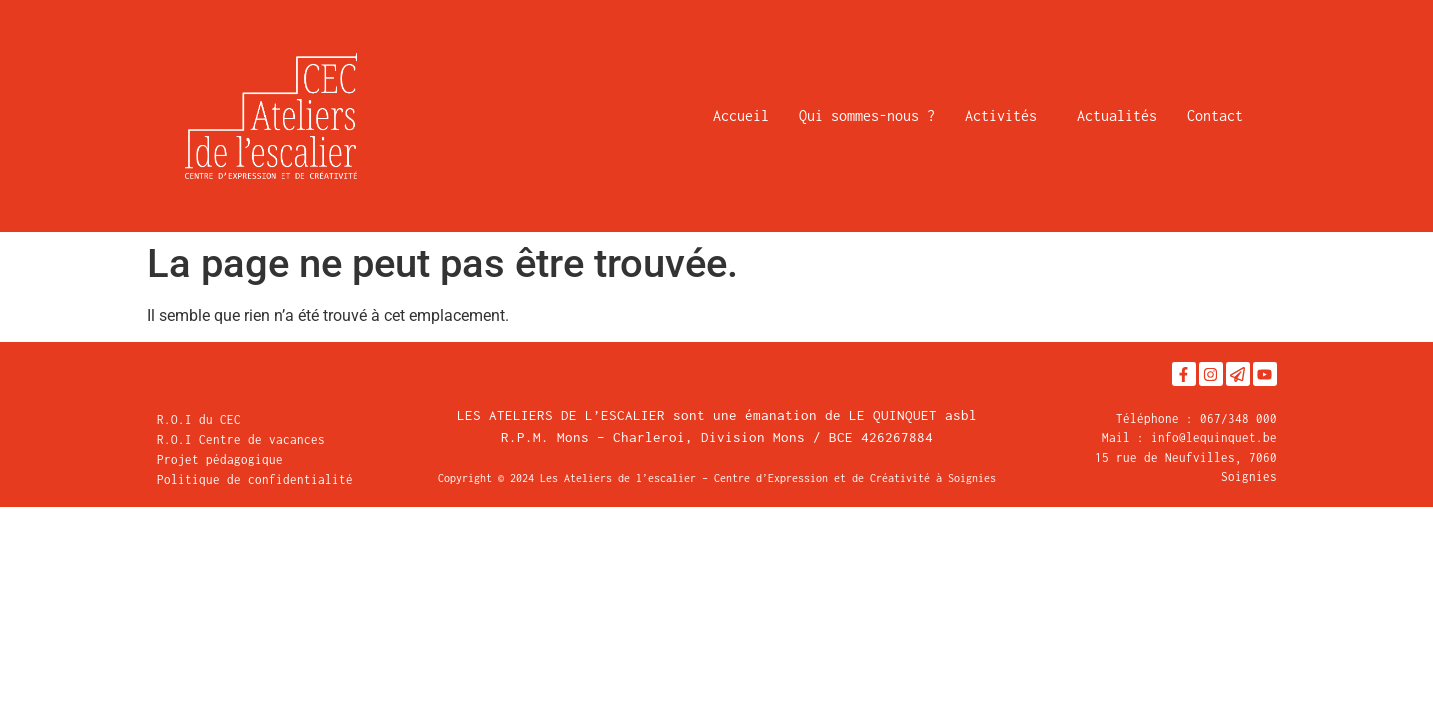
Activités (1006, 116)
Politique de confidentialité (255, 479)
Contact (1215, 115)
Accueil (741, 115)
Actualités (1117, 115)
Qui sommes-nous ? (867, 115)
